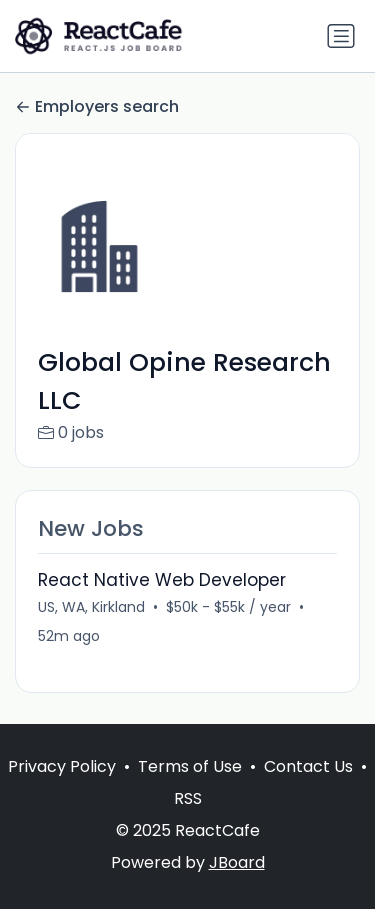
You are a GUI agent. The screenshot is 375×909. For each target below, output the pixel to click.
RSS (188, 798)
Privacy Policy (62, 766)
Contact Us (308, 766)
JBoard (237, 862)
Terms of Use (190, 766)
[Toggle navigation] (341, 36)
